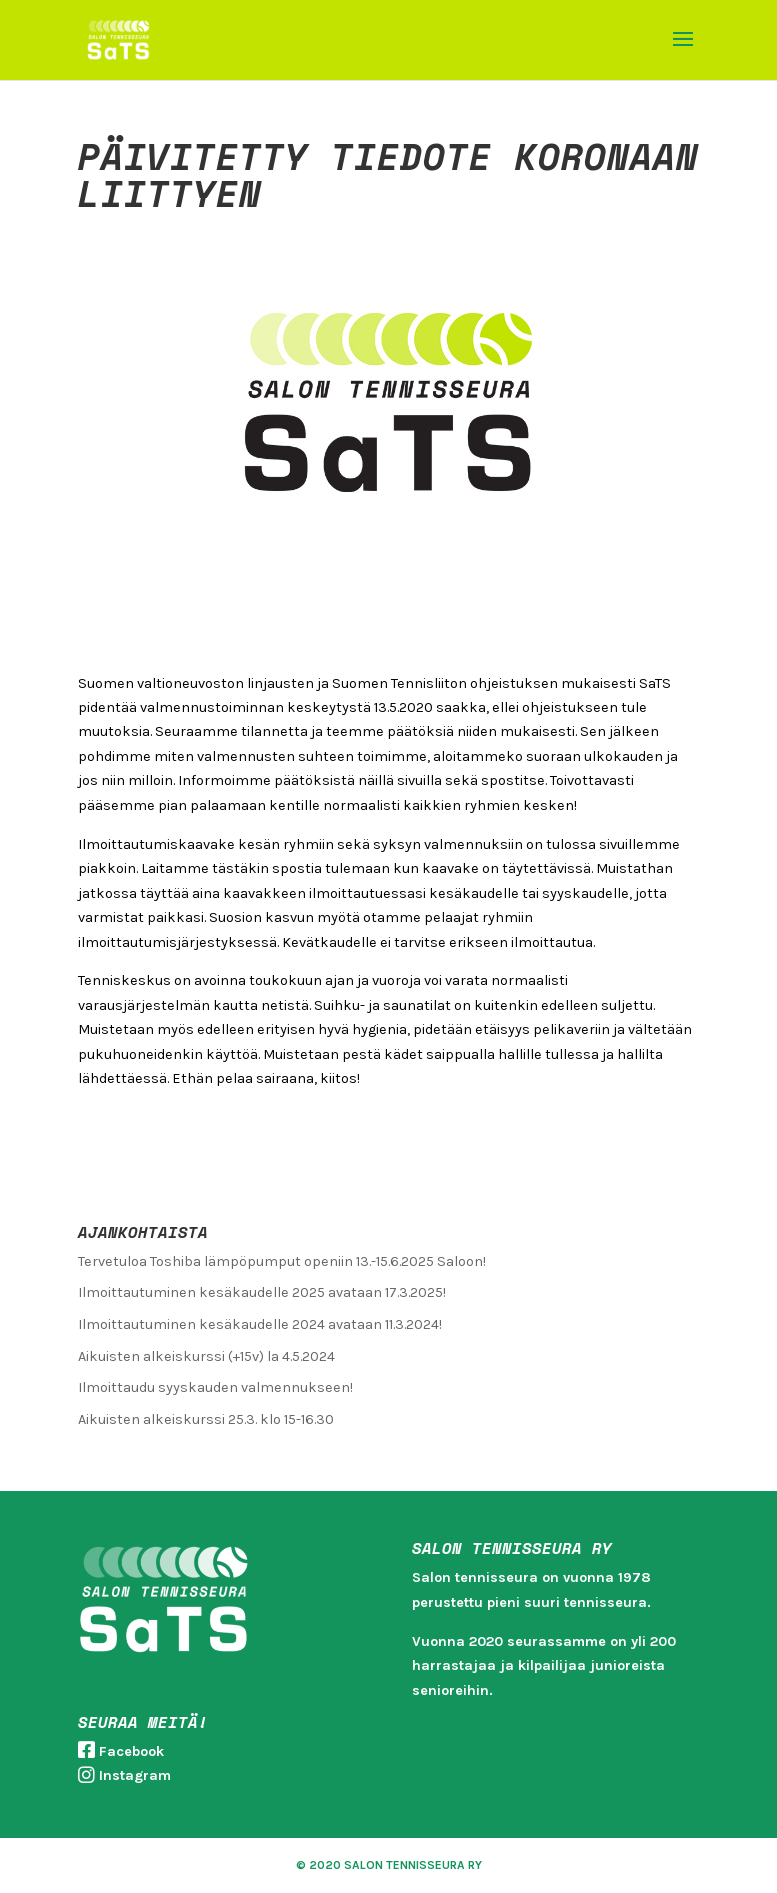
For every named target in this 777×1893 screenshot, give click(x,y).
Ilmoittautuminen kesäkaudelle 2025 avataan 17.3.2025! (262, 1292)
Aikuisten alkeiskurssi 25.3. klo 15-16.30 (206, 1419)
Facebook (131, 1751)
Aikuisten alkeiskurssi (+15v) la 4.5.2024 (206, 1356)
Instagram (135, 1775)
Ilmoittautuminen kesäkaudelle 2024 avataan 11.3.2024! (260, 1324)
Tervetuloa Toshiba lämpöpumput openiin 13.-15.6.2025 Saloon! (282, 1261)
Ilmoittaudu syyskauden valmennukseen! (215, 1387)
